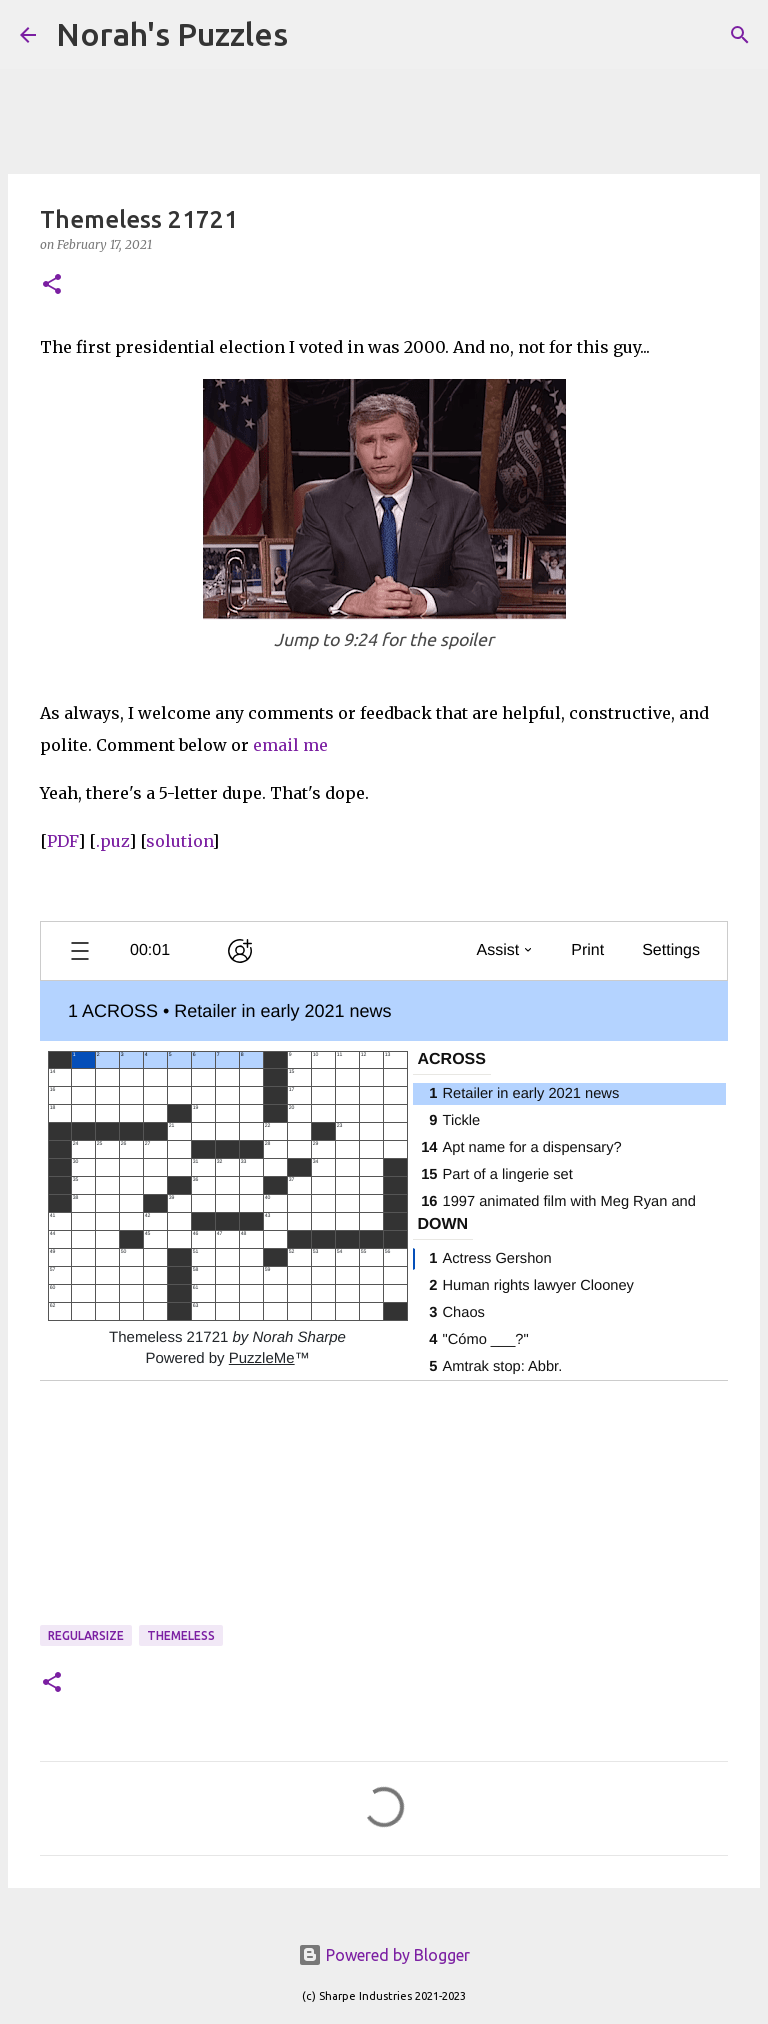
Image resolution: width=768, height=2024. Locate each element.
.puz (112, 841)
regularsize (86, 1635)
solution (179, 841)
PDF (62, 841)
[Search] (316, 35)
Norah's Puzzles (172, 34)
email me (290, 745)
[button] (52, 285)
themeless (181, 1635)
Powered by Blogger (384, 1955)
